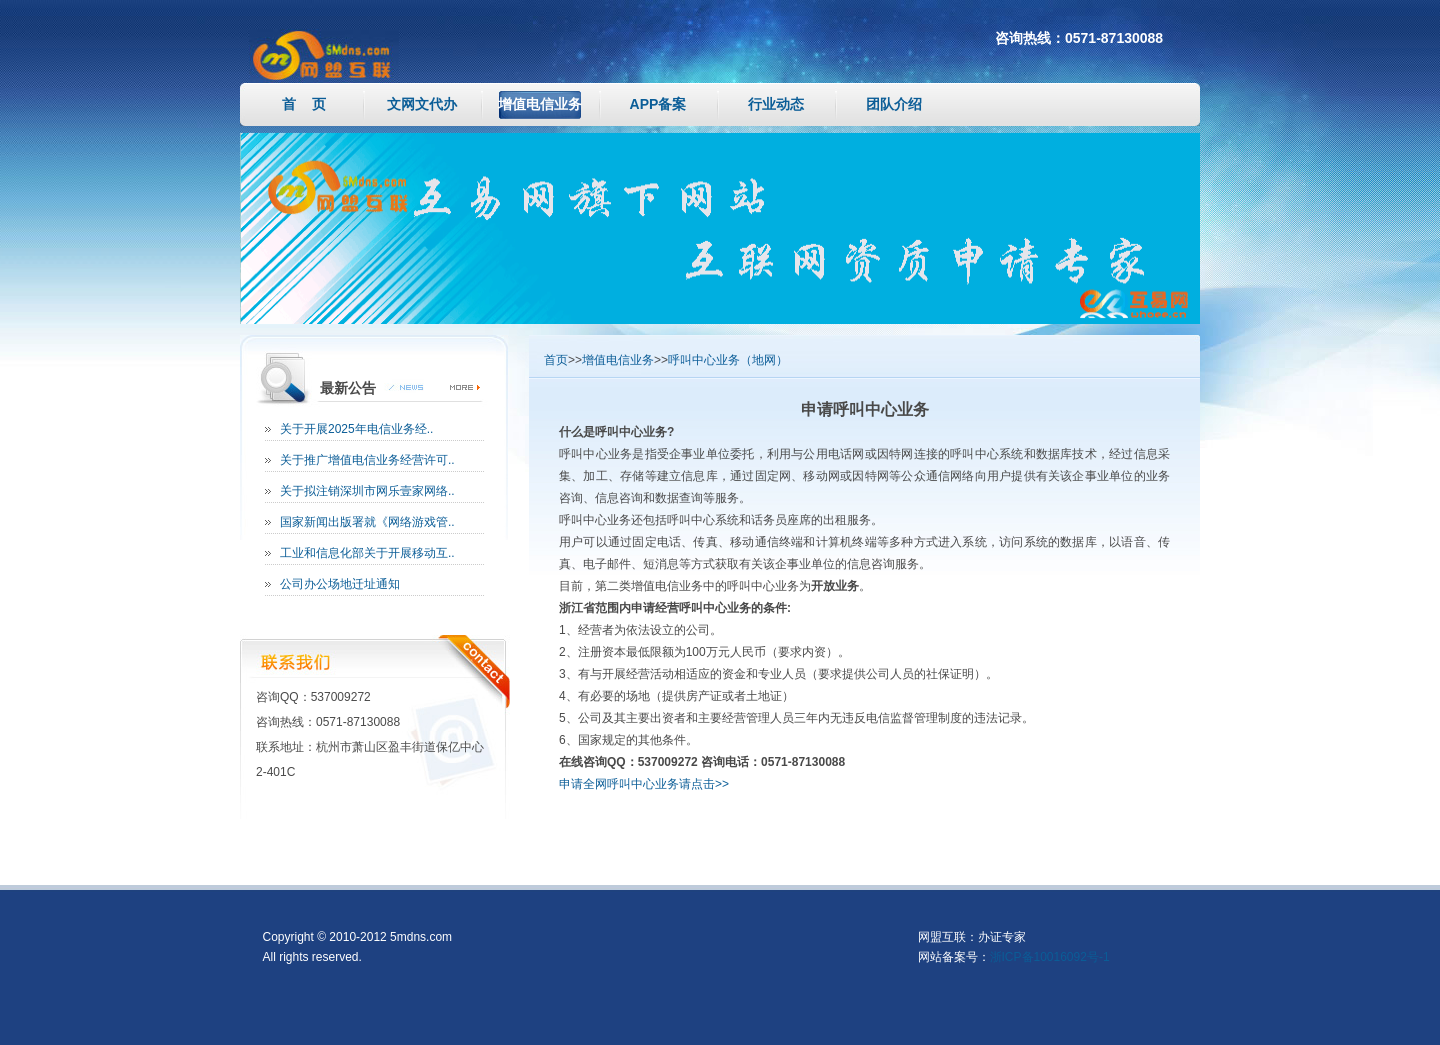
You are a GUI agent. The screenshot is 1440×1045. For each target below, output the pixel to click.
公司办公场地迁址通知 (340, 584)
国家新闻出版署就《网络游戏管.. (367, 522)
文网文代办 (422, 104)
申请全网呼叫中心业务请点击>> (644, 784)
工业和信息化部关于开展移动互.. (367, 553)
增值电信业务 (540, 104)
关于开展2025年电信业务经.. (356, 429)
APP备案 (658, 104)
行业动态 (776, 104)
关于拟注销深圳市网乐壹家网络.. (367, 491)
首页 (556, 360)
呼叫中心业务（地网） (728, 360)
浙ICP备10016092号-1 (1050, 957)
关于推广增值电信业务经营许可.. (367, 460)
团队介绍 (894, 104)
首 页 (304, 104)
